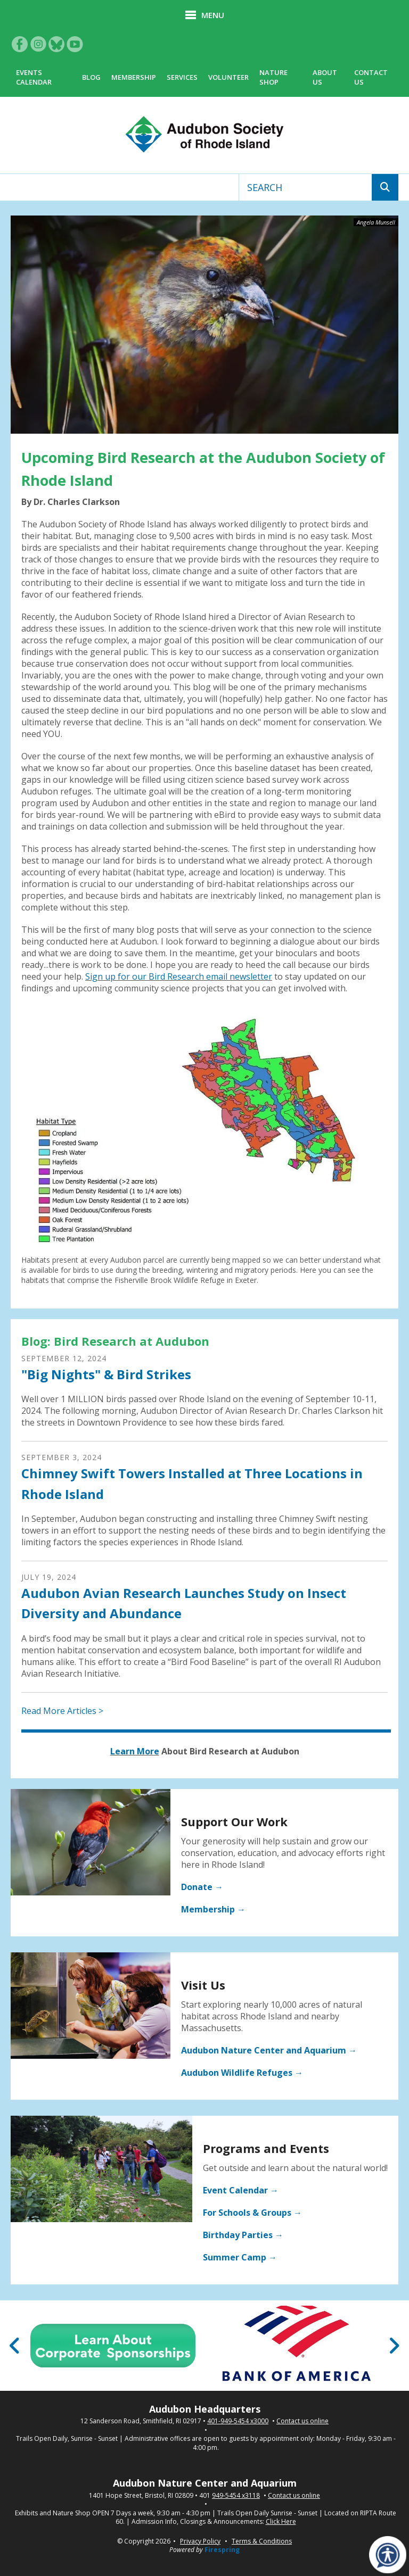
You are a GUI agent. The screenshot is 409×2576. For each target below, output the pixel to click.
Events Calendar (34, 77)
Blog (91, 77)
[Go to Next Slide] (393, 2345)
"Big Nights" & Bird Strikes (106, 1374)
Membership (133, 77)
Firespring (222, 2549)
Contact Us (371, 77)
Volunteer (228, 77)
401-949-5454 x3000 (237, 2421)
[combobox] (305, 187)
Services (182, 77)
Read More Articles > (62, 1711)
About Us (325, 77)
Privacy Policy (200, 2541)
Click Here (281, 2521)
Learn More (134, 1751)
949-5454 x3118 (236, 2495)
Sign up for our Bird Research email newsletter (178, 976)
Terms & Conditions (262, 2541)
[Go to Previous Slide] (15, 2345)
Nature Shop (273, 77)
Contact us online (302, 2421)
